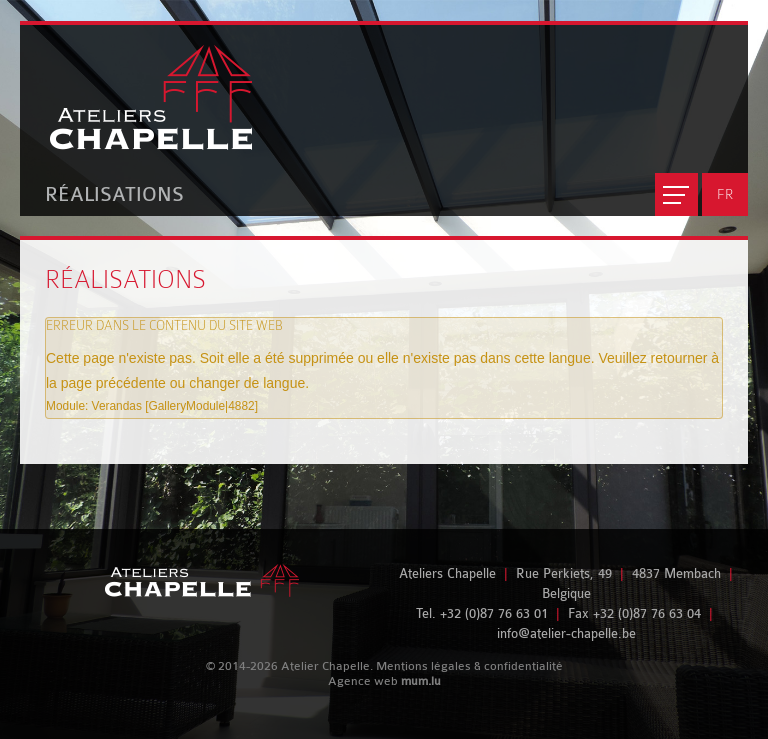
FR (725, 194)
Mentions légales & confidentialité (469, 666)
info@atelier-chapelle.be (566, 633)
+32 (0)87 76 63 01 (494, 613)
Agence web (363, 681)
